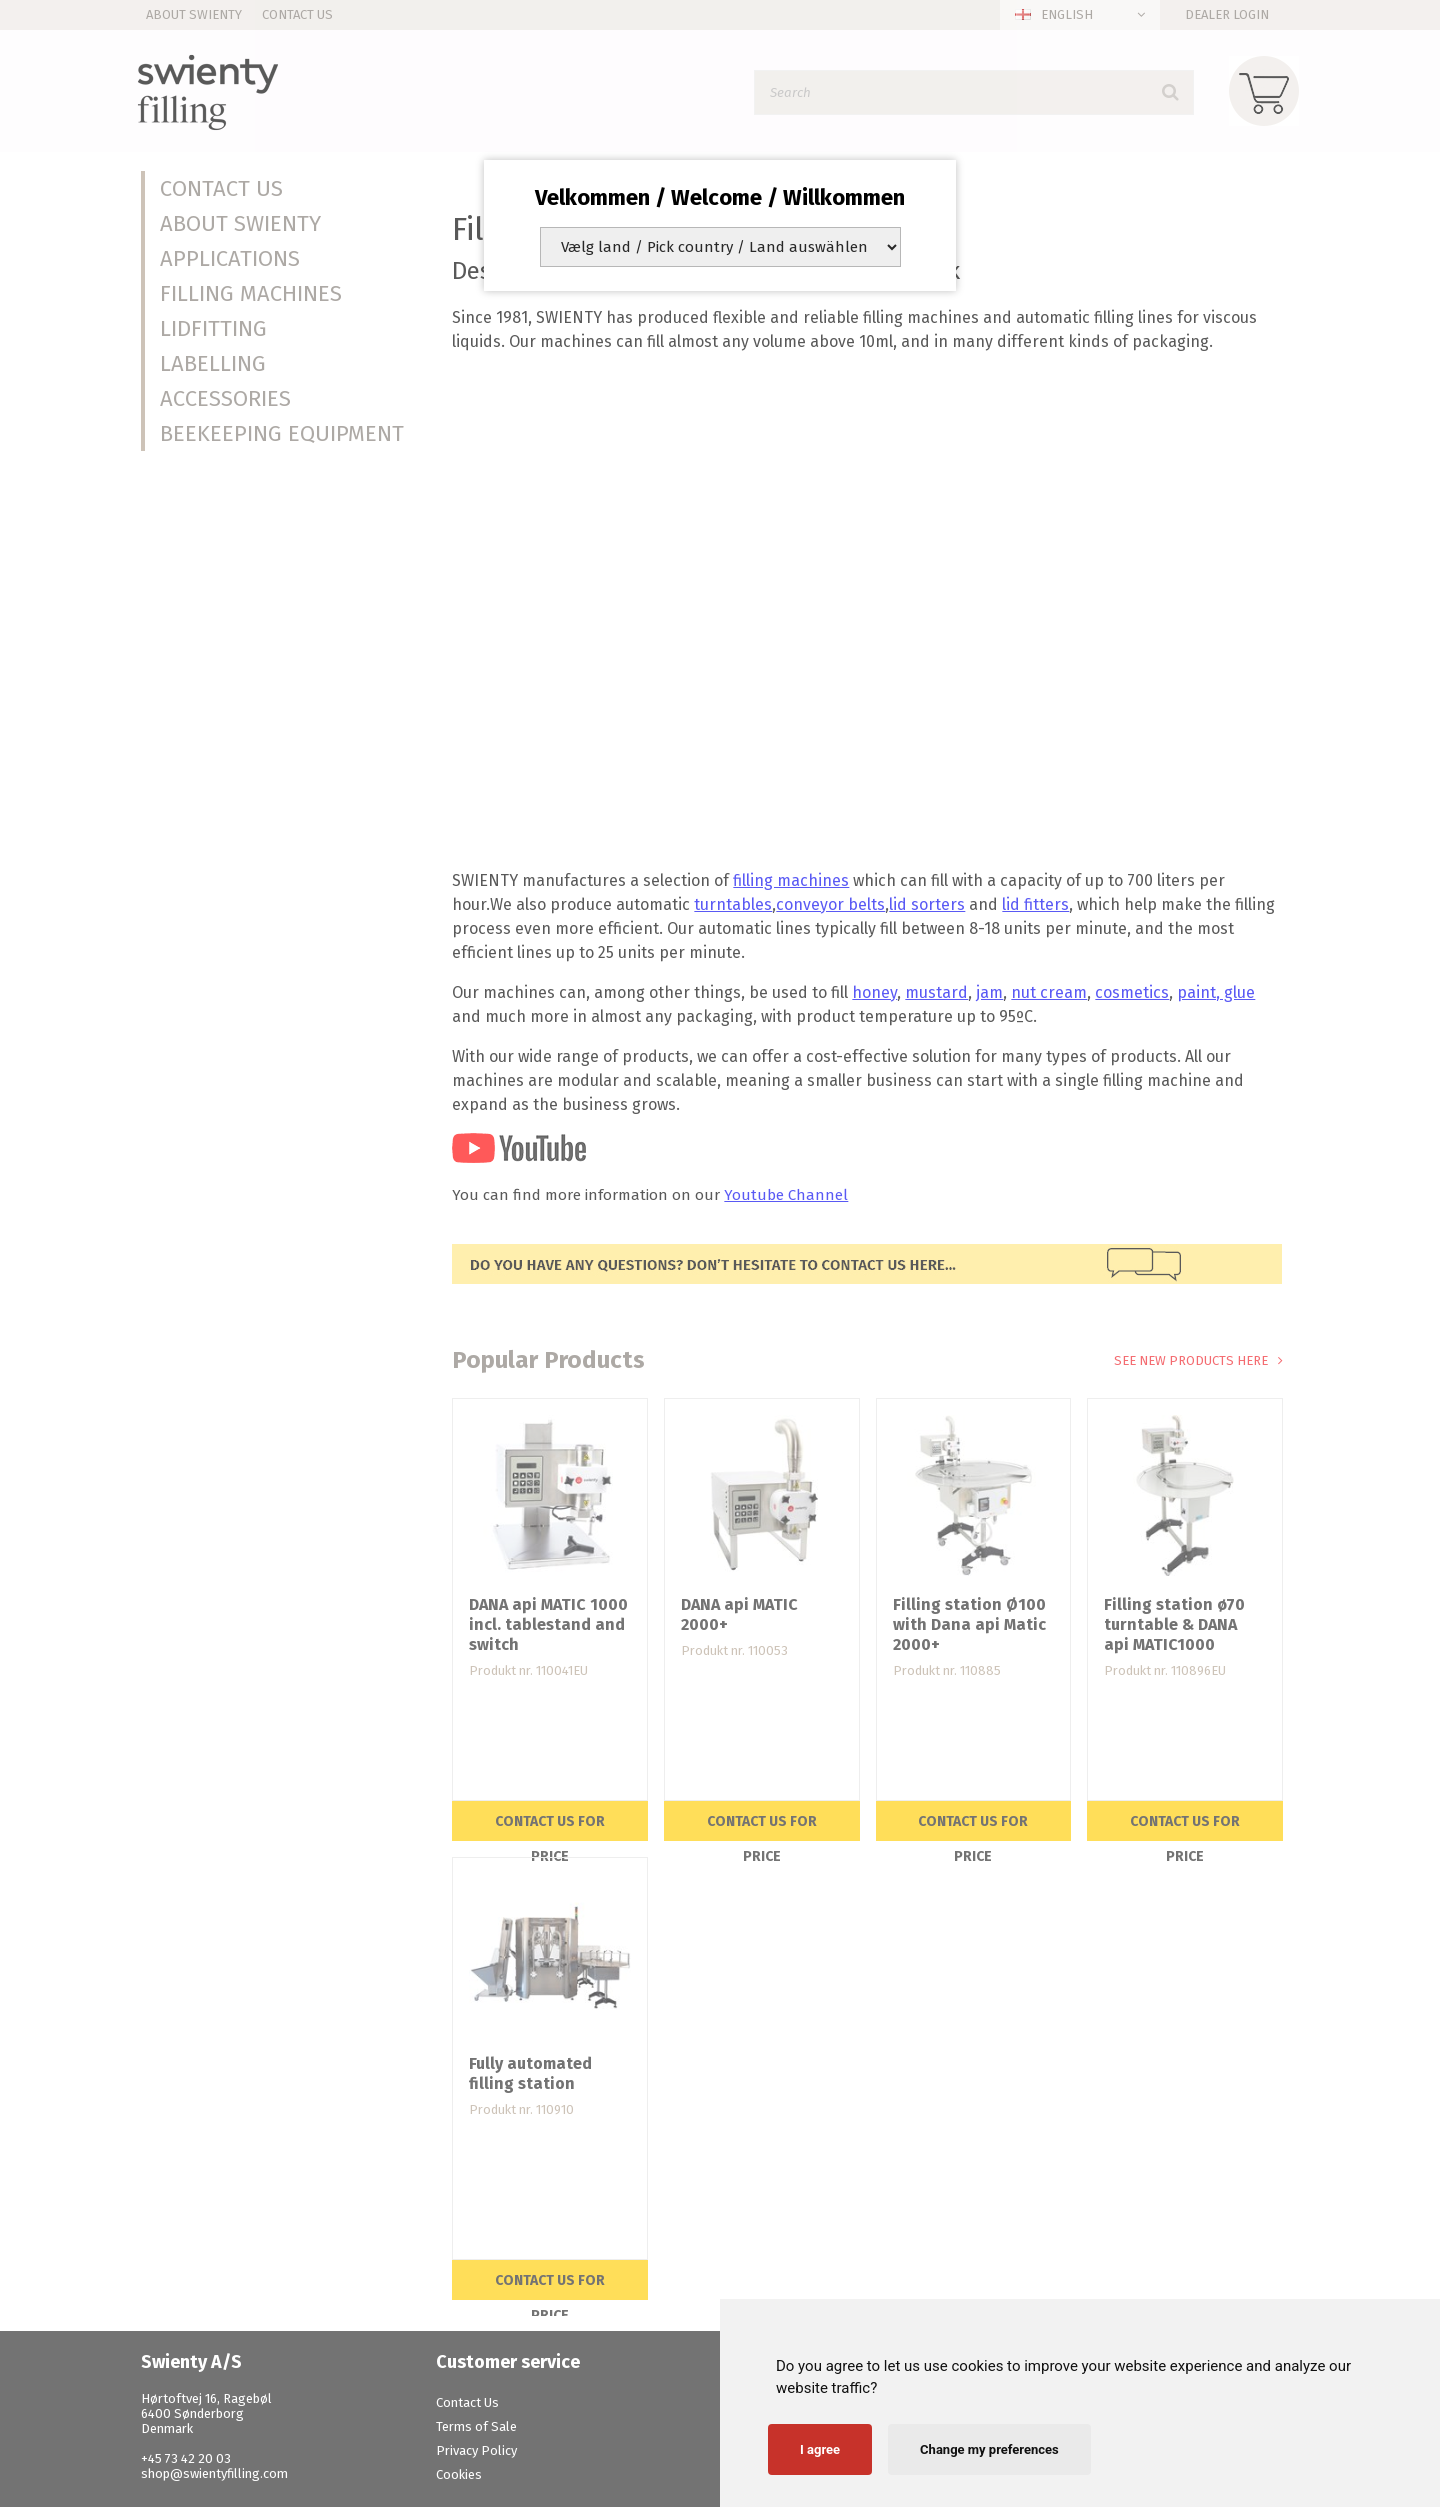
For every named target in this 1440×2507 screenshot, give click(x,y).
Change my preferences (989, 2449)
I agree (820, 2449)
